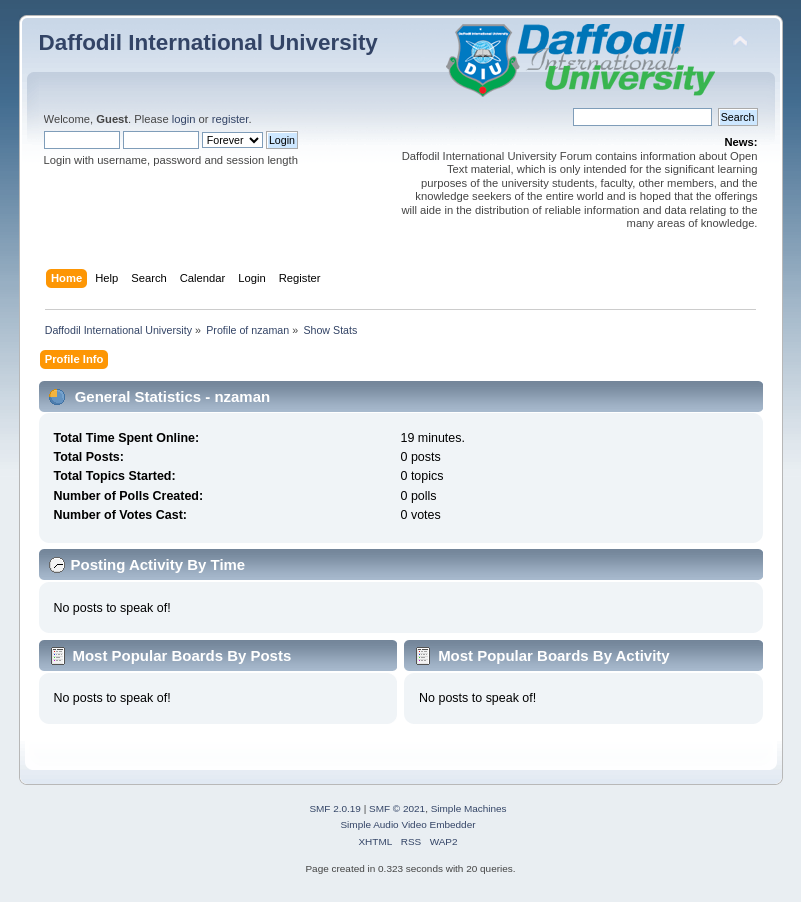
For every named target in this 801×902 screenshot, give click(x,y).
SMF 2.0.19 (335, 808)
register (230, 119)
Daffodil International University (208, 42)
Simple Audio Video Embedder (407, 824)
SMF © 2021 (397, 808)
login (184, 119)
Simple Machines (469, 808)
